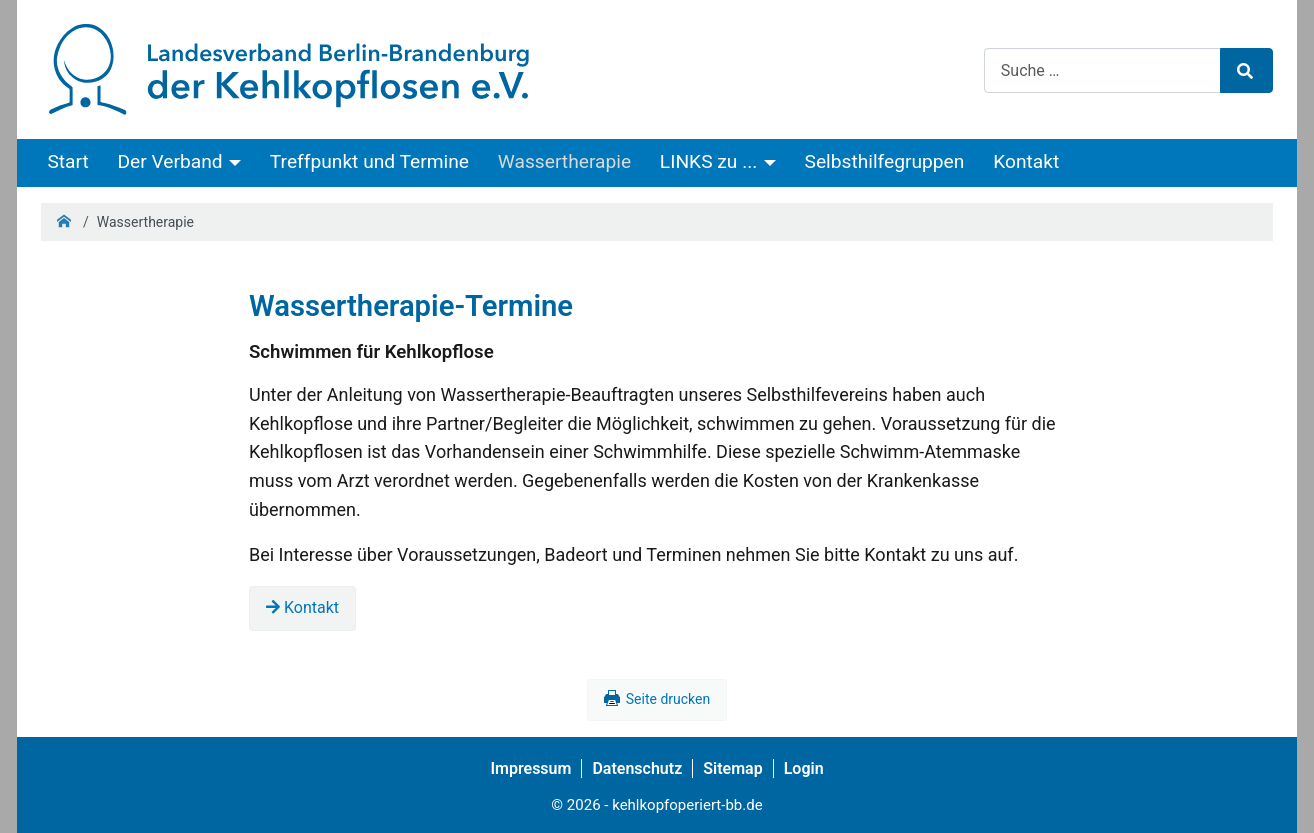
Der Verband (170, 161)
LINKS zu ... (708, 161)
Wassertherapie (564, 161)
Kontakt (1026, 161)
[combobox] (1102, 70)
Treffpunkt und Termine (369, 161)
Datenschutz (637, 768)
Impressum (530, 768)
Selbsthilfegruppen (885, 161)
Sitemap (732, 768)
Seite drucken (668, 699)
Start (67, 161)
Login (804, 768)
